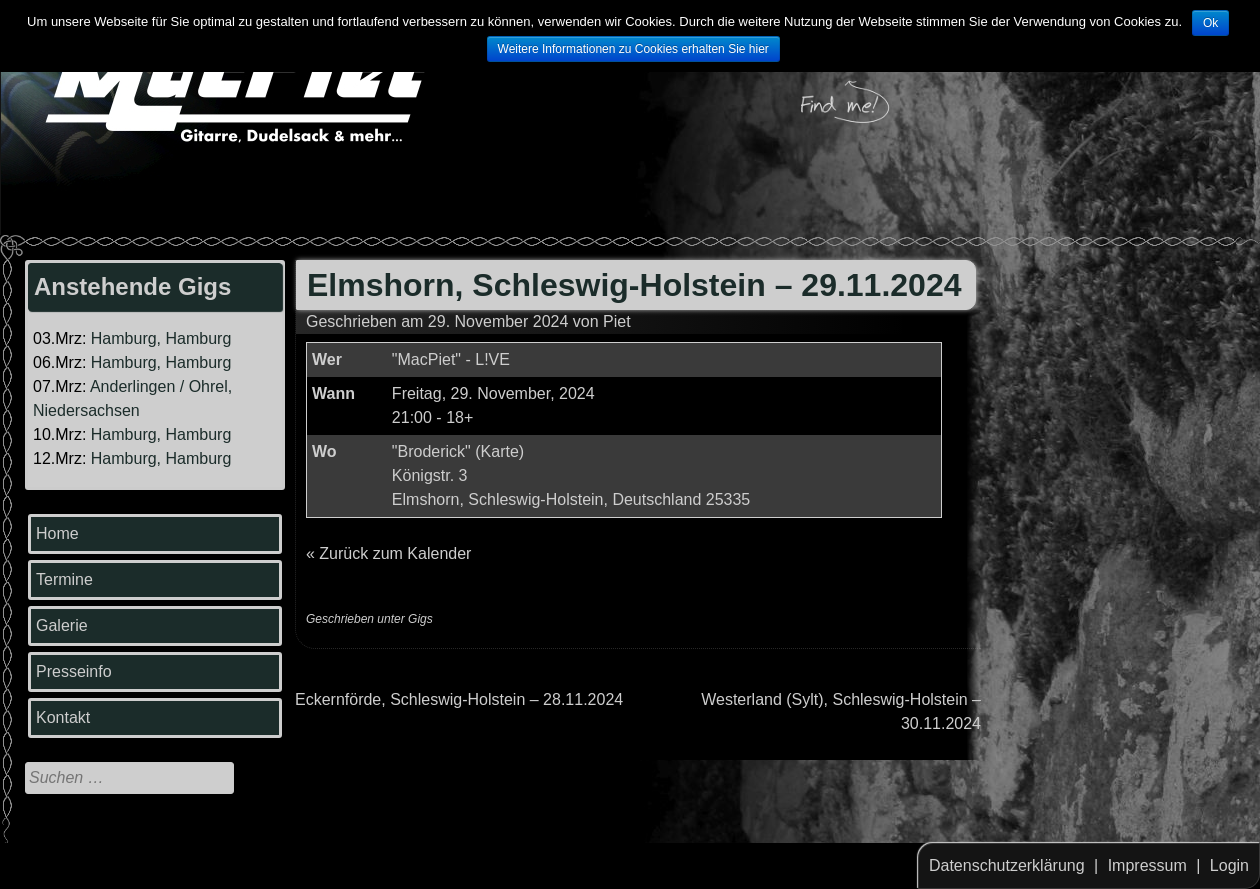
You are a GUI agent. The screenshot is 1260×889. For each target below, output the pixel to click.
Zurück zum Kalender (395, 553)
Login (1229, 865)
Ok (1210, 23)
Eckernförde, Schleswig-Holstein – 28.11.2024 (459, 699)
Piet (617, 321)
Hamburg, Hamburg (161, 338)
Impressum (1147, 865)
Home (57, 533)
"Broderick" (431, 451)
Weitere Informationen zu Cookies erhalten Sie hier (633, 49)
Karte (500, 451)
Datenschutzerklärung (1007, 865)
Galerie (62, 625)
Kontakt (63, 717)
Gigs (420, 619)
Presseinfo (74, 671)
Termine (64, 579)
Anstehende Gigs (132, 286)
